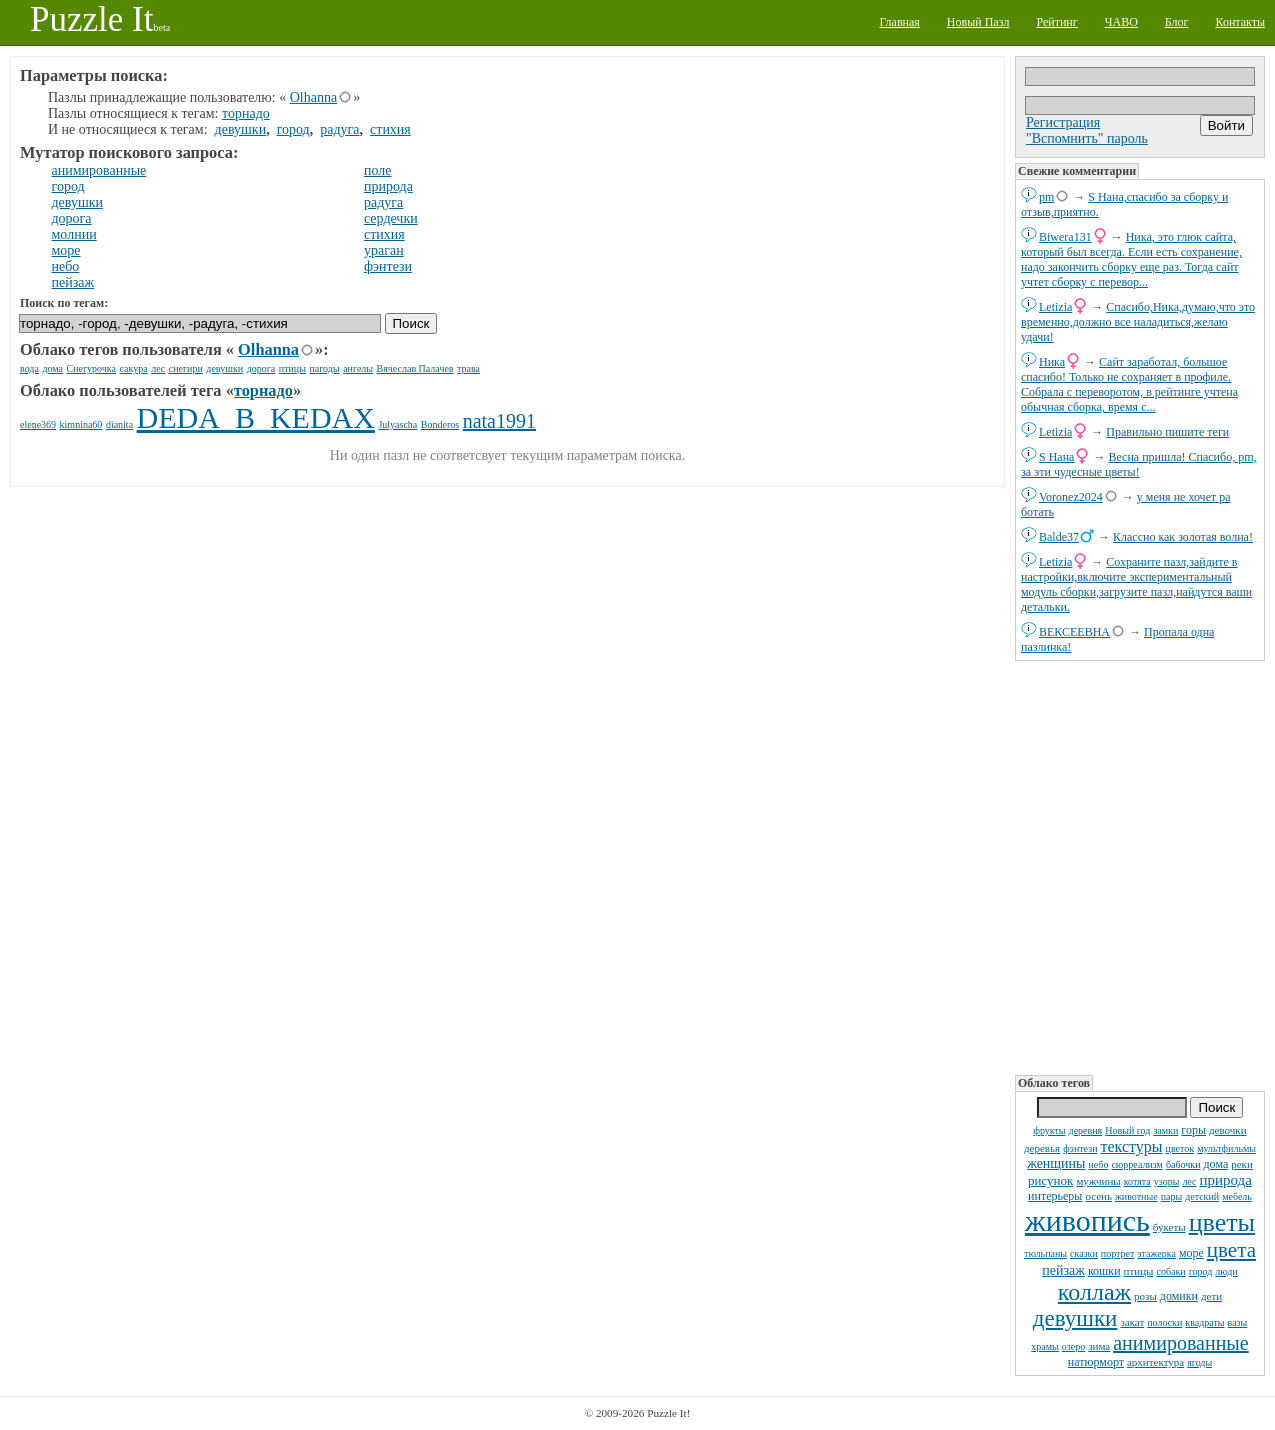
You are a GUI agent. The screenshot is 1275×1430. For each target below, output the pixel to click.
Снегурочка (91, 368)
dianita (119, 424)
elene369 (38, 424)
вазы (1238, 1322)
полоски (1164, 1322)
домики (1179, 1296)
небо (1099, 1164)
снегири (186, 368)
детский (1202, 1196)
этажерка (1156, 1253)
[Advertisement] (1140, 866)
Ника (1052, 362)
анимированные (1180, 1343)
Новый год (1127, 1130)
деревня (1086, 1130)
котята (1137, 1181)
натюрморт (1096, 1362)
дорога (72, 218)
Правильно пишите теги (1167, 432)
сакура (134, 368)
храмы (1045, 1346)
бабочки (1183, 1164)
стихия (390, 129)
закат (1132, 1322)
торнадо (246, 113)
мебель (1237, 1196)
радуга (339, 129)
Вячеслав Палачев (415, 368)
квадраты (1204, 1322)
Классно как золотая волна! (1183, 537)
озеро (1073, 1346)
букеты (1169, 1227)
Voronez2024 (1071, 497)
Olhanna (313, 97)
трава (468, 368)
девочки (1228, 1130)
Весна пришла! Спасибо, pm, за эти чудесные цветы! (1138, 464)
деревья (1042, 1148)
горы (1193, 1130)
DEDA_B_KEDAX (256, 417)
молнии (74, 234)
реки (1242, 1164)
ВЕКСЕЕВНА (1074, 632)
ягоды (1199, 1362)
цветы (1222, 1222)
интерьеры (1055, 1196)
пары (1172, 1196)
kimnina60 (81, 424)
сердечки (391, 218)
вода (29, 368)
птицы (1139, 1271)
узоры (1167, 1181)
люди (1226, 1271)
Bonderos (440, 424)
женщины (1056, 1163)
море (1191, 1253)
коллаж (1094, 1292)
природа (1226, 1180)
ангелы (358, 368)
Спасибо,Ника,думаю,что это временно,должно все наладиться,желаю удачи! (1138, 322)
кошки (1104, 1271)
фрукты (1049, 1130)
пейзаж (1063, 1270)
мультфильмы (1226, 1148)
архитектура (1155, 1362)
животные (1136, 1196)
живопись (1087, 1220)
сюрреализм (1136, 1164)
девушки (1075, 1318)
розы (1145, 1296)
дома (1216, 1164)
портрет (1118, 1253)
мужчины (1098, 1181)
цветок (1180, 1148)
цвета (1231, 1250)
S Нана (1056, 457)
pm (1046, 197)
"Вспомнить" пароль (1087, 138)
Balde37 (1059, 537)
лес (1189, 1181)
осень (1098, 1196)
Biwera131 (1065, 237)
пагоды (324, 368)
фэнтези (1080, 1148)
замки (1165, 1130)
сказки (1084, 1253)
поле (378, 170)
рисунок (1050, 1180)
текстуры (1131, 1146)
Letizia (1055, 307)
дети (1211, 1296)
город (1201, 1271)
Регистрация (1063, 122)
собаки (1170, 1271)
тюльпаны (1045, 1253)
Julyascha (397, 424)
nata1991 (499, 421)
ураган (384, 250)
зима (1099, 1346)
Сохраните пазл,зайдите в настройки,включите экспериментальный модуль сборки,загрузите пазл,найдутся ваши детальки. (1136, 584)
